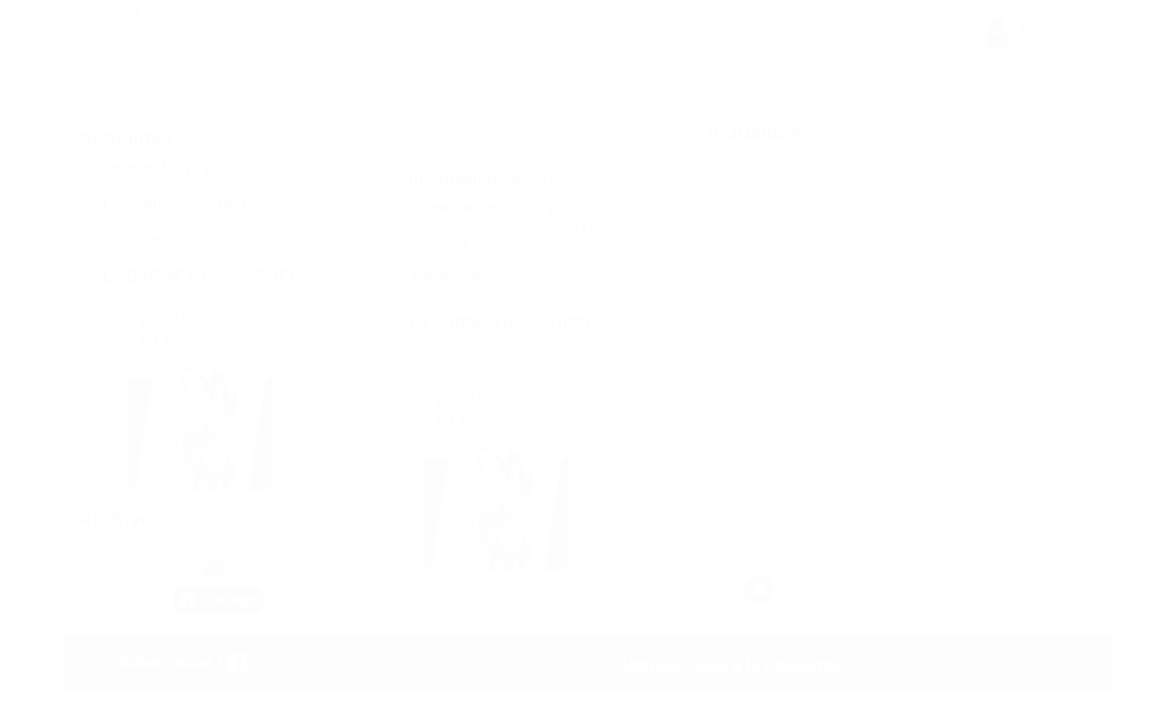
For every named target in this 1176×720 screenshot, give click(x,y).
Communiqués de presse (198, 204)
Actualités (126, 138)
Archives (120, 519)
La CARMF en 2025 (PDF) (198, 276)
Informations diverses (186, 168)
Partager (231, 599)
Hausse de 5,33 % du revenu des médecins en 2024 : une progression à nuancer (593, 235)
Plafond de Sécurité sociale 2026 (546, 293)
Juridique (139, 240)
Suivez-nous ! (183, 662)
